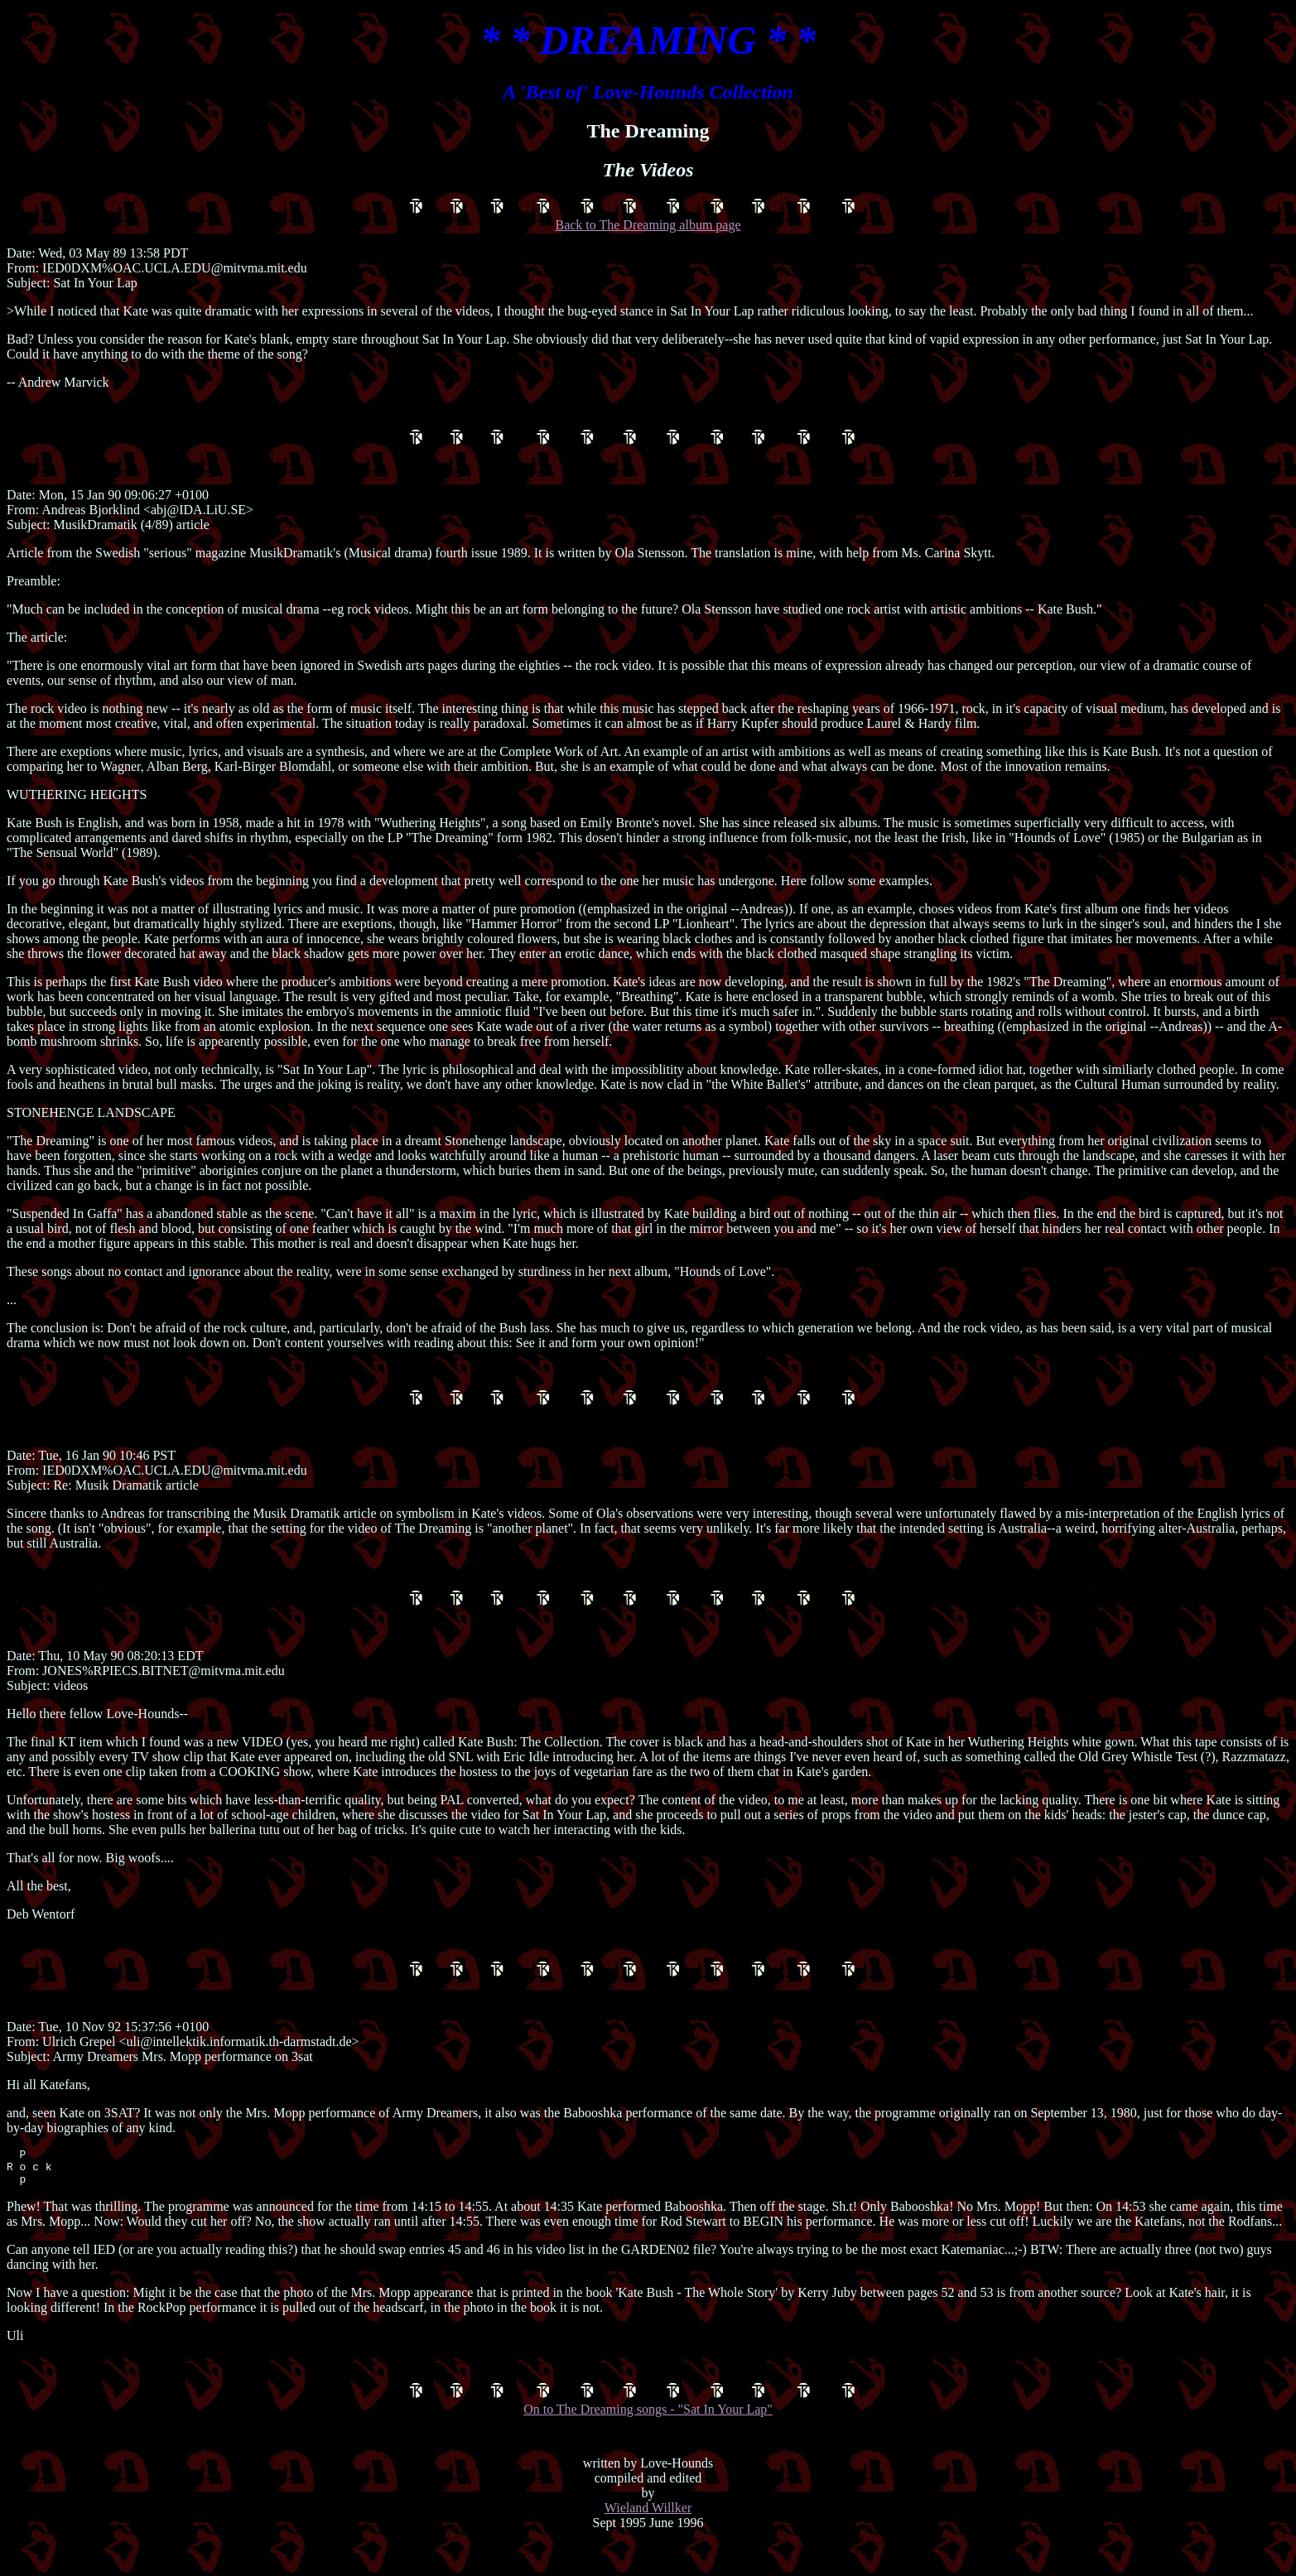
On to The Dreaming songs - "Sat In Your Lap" (648, 2431)
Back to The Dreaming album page (648, 217)
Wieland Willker (648, 2540)
